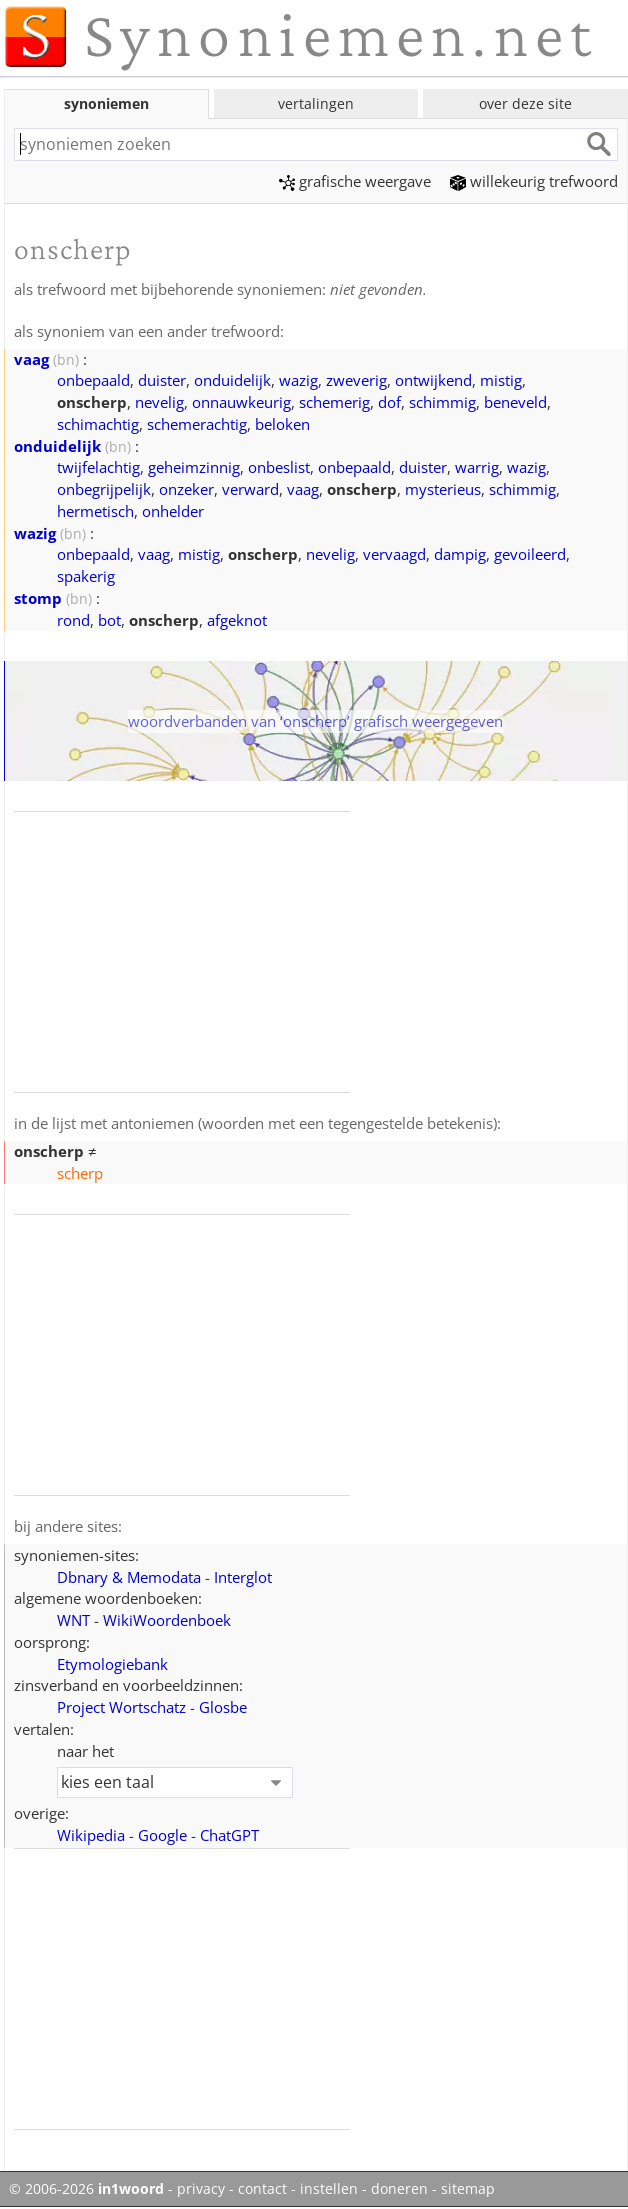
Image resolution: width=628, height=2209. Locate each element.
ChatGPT (229, 1835)
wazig (298, 380)
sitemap (468, 2189)
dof (389, 402)
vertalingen (316, 103)
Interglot (243, 1577)
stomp (38, 598)
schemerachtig (197, 424)
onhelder (173, 511)
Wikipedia (91, 1835)
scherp (80, 1173)
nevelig (159, 402)
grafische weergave (355, 181)
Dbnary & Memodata (129, 1577)
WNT (73, 1620)
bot (109, 620)
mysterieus (443, 489)
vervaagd (394, 554)
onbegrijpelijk (104, 489)
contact (262, 2189)
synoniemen (106, 103)
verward (250, 489)
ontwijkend (433, 380)
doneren (399, 2189)
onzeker (186, 489)
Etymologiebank (112, 1664)
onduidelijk (232, 380)
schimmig (442, 402)
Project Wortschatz (121, 1707)
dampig (460, 554)
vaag (31, 359)
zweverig (356, 380)
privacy (201, 2189)
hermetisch (95, 511)
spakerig (86, 576)
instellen (329, 2189)
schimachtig (98, 424)
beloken (282, 424)
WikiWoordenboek (167, 1620)
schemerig (334, 402)
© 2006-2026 (86, 2189)
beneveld (515, 402)
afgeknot (237, 620)
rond (73, 620)
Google (162, 1835)
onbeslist (279, 467)
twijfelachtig (98, 467)
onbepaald (93, 380)
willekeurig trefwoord (534, 181)
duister (162, 380)
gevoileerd (530, 554)
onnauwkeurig (241, 402)
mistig (501, 380)
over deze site (525, 103)
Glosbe (223, 1707)
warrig (477, 467)
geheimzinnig (194, 467)
